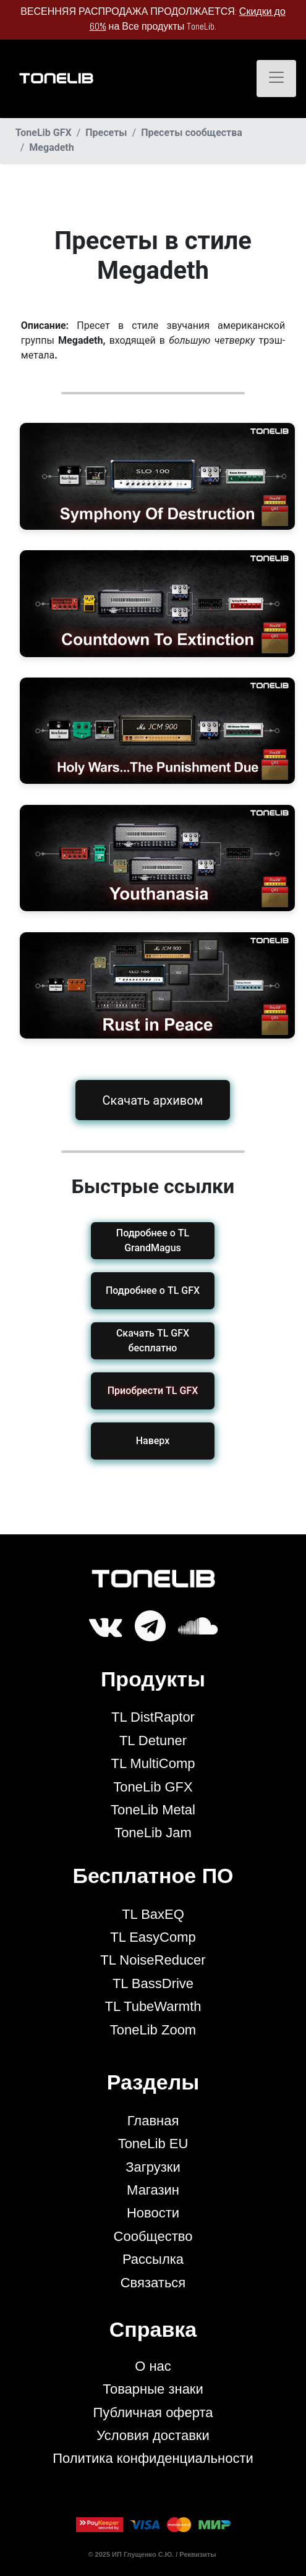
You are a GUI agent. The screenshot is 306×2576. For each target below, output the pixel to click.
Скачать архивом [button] (153, 1099)
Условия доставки (153, 2435)
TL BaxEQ (153, 1914)
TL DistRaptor (153, 1717)
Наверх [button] (153, 1441)
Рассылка (153, 2259)
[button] (153, 1390)
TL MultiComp (153, 1763)
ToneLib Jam (153, 1832)
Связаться (153, 2282)
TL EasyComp (153, 1937)
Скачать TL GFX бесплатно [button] (152, 1340)
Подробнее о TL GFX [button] (153, 1290)
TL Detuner (153, 1740)
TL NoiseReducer (152, 1960)
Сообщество (153, 2236)
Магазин (153, 2190)
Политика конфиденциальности (153, 2458)
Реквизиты (198, 2554)
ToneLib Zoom (153, 2030)
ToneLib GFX (152, 1787)
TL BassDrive (153, 1983)
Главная (153, 2120)
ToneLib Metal (153, 1809)
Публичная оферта (153, 2412)
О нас (153, 2366)
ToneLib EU (153, 2143)
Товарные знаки (153, 2389)
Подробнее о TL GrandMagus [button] (152, 1240)
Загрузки (153, 2167)
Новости (153, 2213)
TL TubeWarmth (152, 2006)
